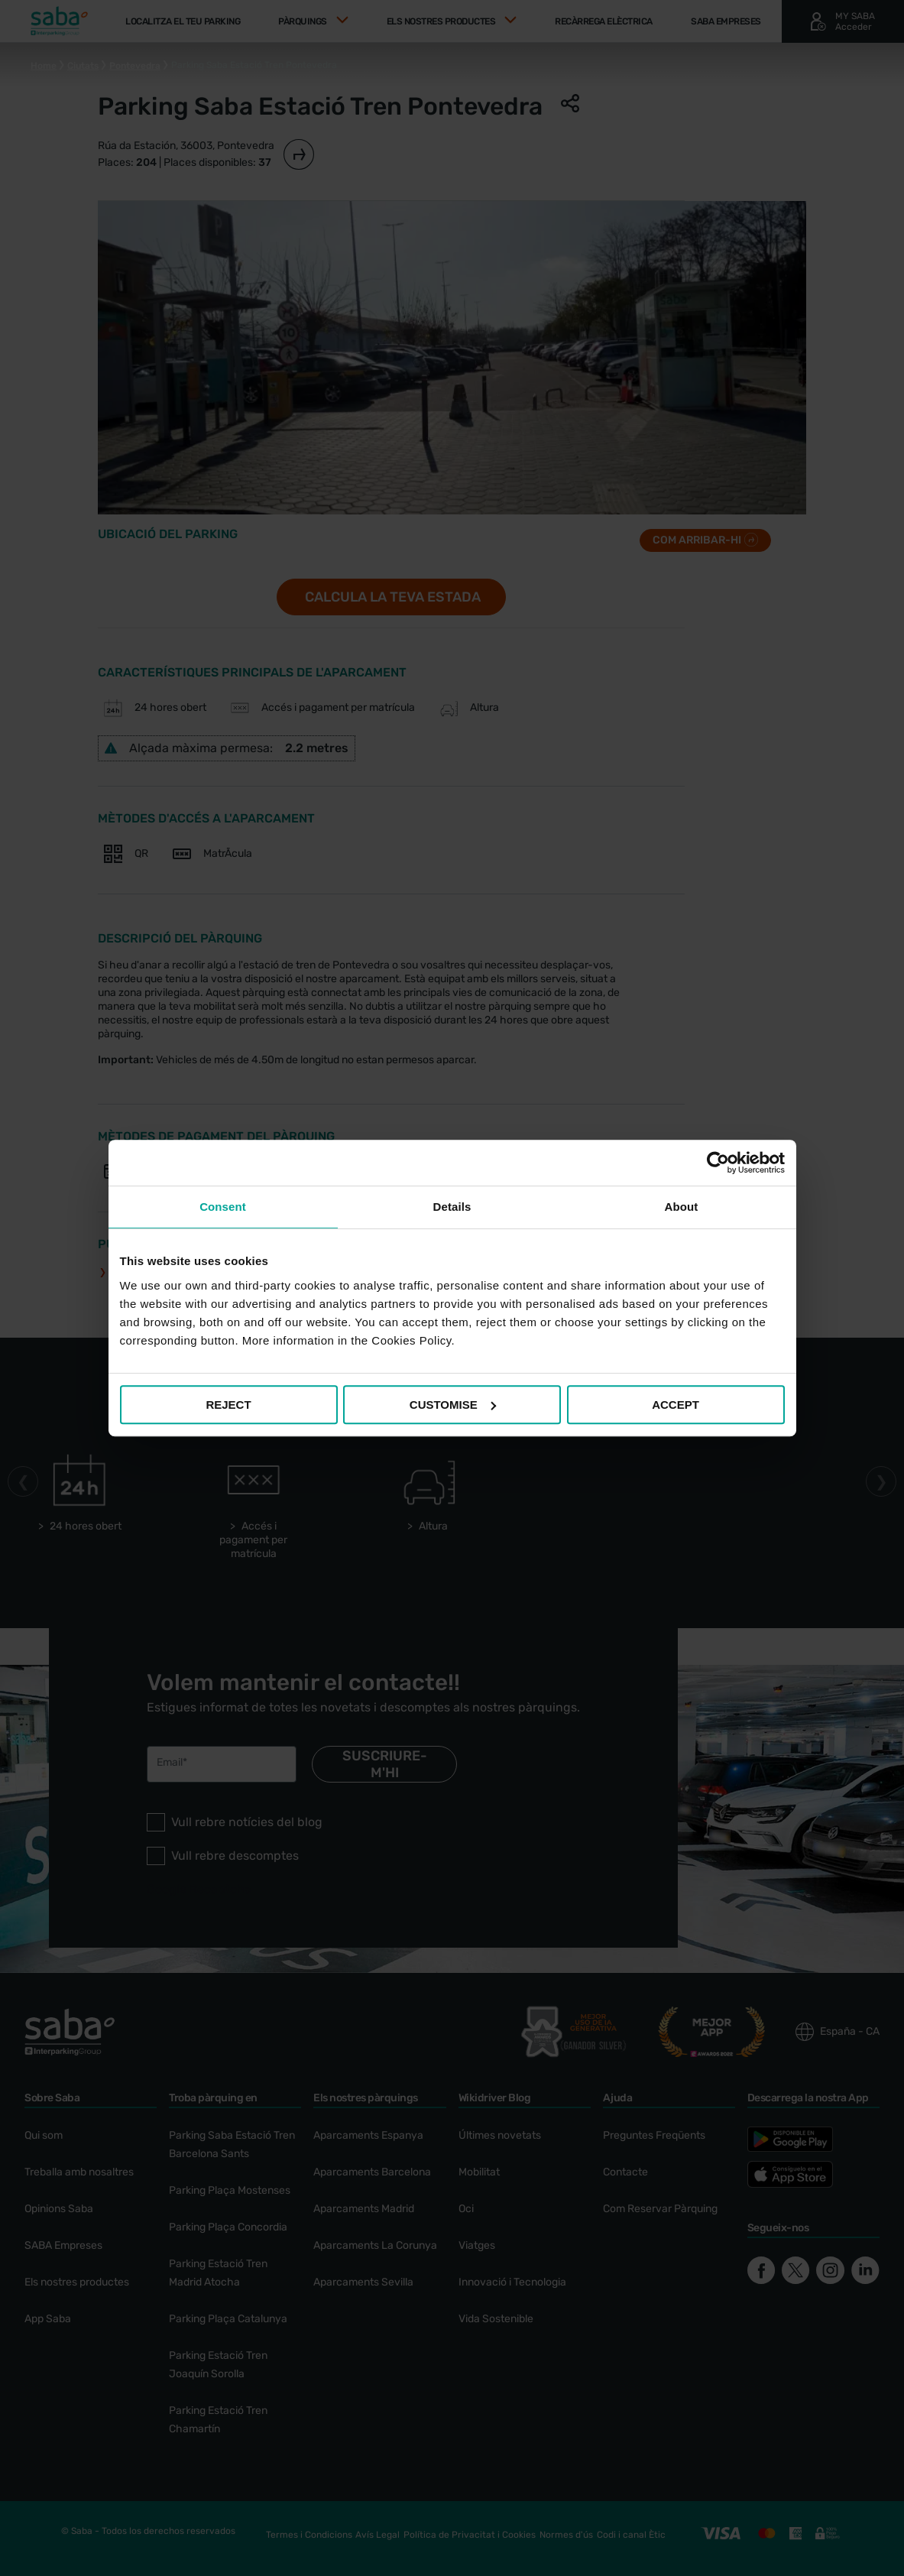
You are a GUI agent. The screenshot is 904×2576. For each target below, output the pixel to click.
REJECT (228, 1404)
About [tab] (681, 1206)
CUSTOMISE (453, 1404)
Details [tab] (452, 1206)
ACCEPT (675, 1404)
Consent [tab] (222, 1206)
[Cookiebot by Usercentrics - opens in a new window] (718, 1162)
